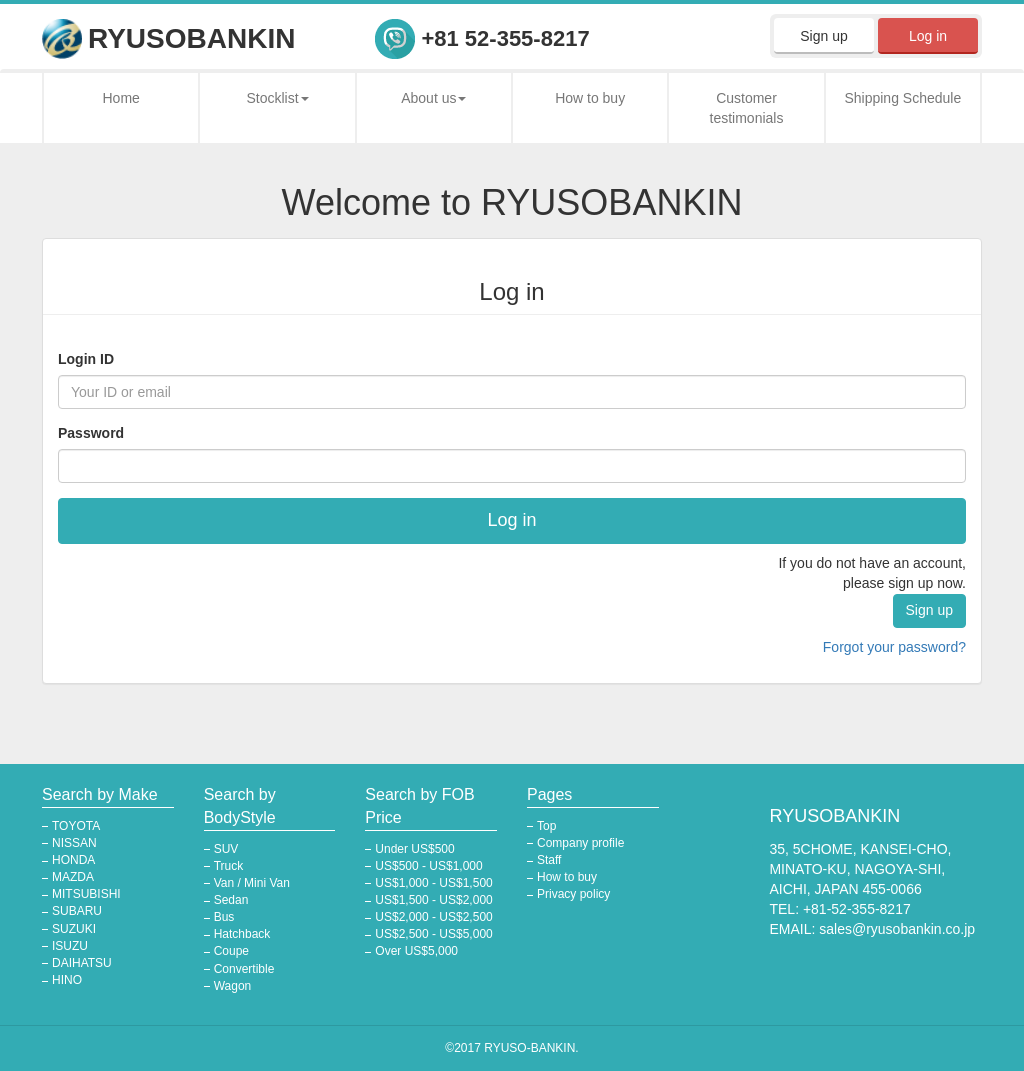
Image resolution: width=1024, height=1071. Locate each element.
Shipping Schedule (902, 98)
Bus (224, 917)
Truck (229, 866)
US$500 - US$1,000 (428, 866)
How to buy (590, 98)
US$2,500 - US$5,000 (433, 934)
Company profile (580, 843)
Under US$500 (414, 849)
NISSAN (74, 843)
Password (91, 433)
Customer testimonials (747, 108)
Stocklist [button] (277, 98)
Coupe (231, 951)
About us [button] (433, 98)
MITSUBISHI (86, 894)
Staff (549, 860)
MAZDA (73, 877)
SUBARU (77, 911)
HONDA (73, 860)
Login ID (86, 359)
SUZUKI (74, 929)
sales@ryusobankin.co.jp (897, 929)
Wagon (233, 986)
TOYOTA (76, 826)
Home (120, 98)
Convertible (244, 969)
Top (546, 826)
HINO (67, 980)
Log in (928, 36)
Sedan (231, 900)
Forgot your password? (894, 647)
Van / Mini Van (252, 883)
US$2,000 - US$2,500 (433, 917)
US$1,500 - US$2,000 (433, 900)
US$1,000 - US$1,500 (433, 883)
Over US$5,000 (416, 951)
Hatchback (242, 934)
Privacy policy (573, 894)
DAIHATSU (82, 963)
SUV (226, 849)
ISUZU (70, 946)
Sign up (823, 36)
